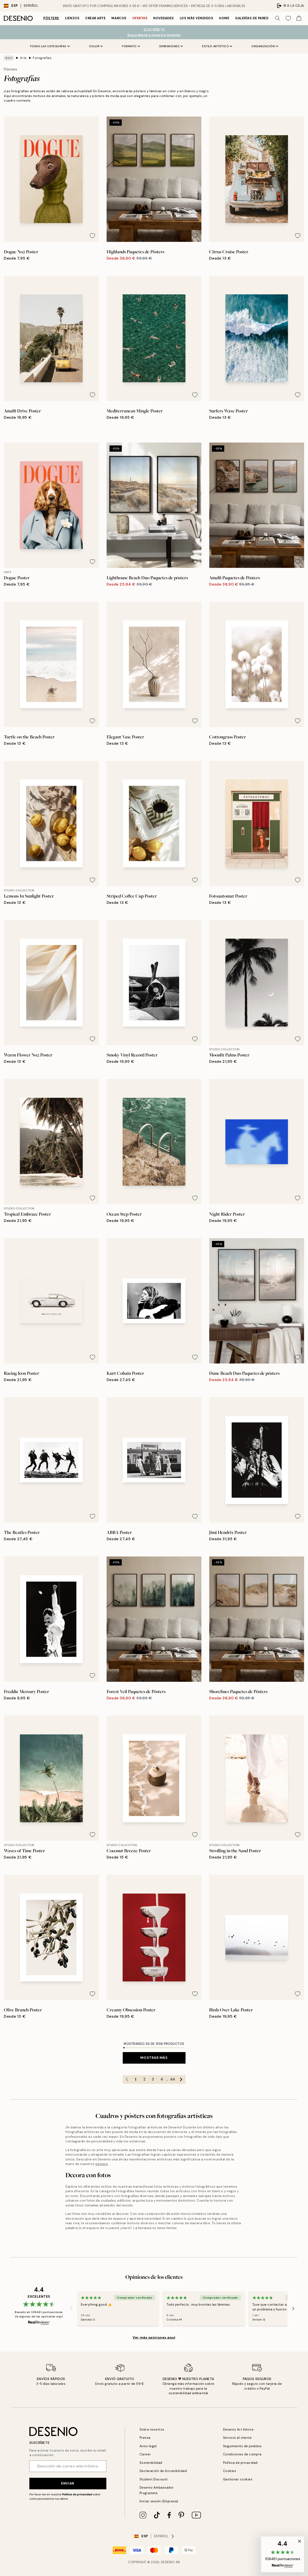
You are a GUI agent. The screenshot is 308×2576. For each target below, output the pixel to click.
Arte (23, 58)
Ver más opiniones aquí (154, 2337)
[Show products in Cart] (299, 18)
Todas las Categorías (50, 46)
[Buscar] (277, 18)
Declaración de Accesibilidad (163, 2471)
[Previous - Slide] (71, 2308)
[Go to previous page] (127, 2079)
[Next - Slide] (293, 2308)
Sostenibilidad (151, 2463)
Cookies (229, 2471)
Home (224, 18)
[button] (282, 2554)
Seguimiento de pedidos (242, 2446)
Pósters (51, 18)
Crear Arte (95, 18)
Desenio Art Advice (238, 2429)
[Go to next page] (181, 2079)
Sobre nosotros (152, 2429)
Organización (264, 46)
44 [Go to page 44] (172, 2079)
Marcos (118, 18)
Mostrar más (153, 2057)
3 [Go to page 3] (153, 2079)
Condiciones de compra (242, 2454)
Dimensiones (171, 46)
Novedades (163, 18)
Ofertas (140, 18)
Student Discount (154, 2479)
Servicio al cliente (237, 2438)
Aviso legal (148, 2446)
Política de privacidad (77, 2494)
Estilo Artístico (217, 46)
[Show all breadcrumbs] (9, 58)
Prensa (145, 2438)
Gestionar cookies (238, 2479)
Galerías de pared (251, 18)
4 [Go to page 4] (161, 2079)
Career (145, 2454)
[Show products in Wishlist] (288, 18)
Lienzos (72, 18)
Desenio (168, 2562)
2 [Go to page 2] (144, 2079)
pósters (102, 2164)
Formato (131, 46)
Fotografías (42, 58)
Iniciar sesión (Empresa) (159, 2501)
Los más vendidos (196, 18)
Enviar (67, 2483)
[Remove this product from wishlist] (92, 235)
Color (96, 46)
